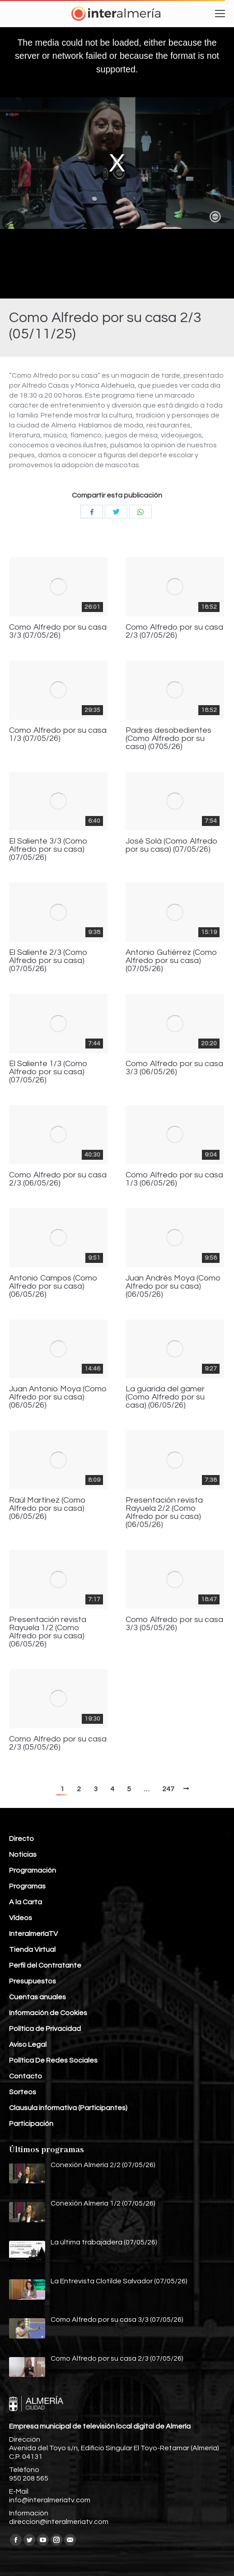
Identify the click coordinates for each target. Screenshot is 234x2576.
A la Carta (25, 1902)
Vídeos (20, 1917)
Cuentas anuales (37, 1997)
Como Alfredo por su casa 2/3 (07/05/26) (174, 631)
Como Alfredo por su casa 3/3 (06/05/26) (174, 1068)
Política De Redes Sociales (53, 2060)
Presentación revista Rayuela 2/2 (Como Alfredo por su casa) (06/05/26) (164, 1512)
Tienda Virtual (32, 1949)
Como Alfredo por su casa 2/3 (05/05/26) (58, 1743)
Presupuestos (32, 1981)
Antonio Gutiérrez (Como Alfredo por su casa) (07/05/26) (171, 961)
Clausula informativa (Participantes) (68, 2107)
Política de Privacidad (45, 2028)
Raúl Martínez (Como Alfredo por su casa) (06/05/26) (47, 1508)
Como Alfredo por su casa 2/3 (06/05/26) (58, 1179)
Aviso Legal (28, 2044)
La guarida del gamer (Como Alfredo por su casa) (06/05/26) (165, 1397)
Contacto (25, 2076)
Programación (32, 1870)
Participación (31, 2123)
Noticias (23, 1854)
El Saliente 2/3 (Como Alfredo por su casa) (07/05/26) (48, 961)
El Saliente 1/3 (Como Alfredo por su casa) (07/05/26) (48, 1072)
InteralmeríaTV (33, 1933)
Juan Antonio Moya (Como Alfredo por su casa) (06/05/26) (58, 1397)
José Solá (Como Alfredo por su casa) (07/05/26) (172, 845)
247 (168, 1789)
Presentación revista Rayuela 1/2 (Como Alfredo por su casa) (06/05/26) (47, 1632)
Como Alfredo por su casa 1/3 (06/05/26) (174, 1179)
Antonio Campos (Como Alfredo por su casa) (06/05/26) (53, 1286)
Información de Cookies (48, 2012)
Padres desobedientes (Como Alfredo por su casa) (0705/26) (168, 738)
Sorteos (22, 2092)
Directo (21, 1838)
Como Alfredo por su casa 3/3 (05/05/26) (174, 1624)
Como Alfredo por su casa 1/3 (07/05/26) (58, 734)
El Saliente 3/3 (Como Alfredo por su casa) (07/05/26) (48, 849)
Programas (27, 1886)
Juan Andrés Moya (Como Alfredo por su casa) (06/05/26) (173, 1286)
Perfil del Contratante (45, 1965)
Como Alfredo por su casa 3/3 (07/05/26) (58, 631)
